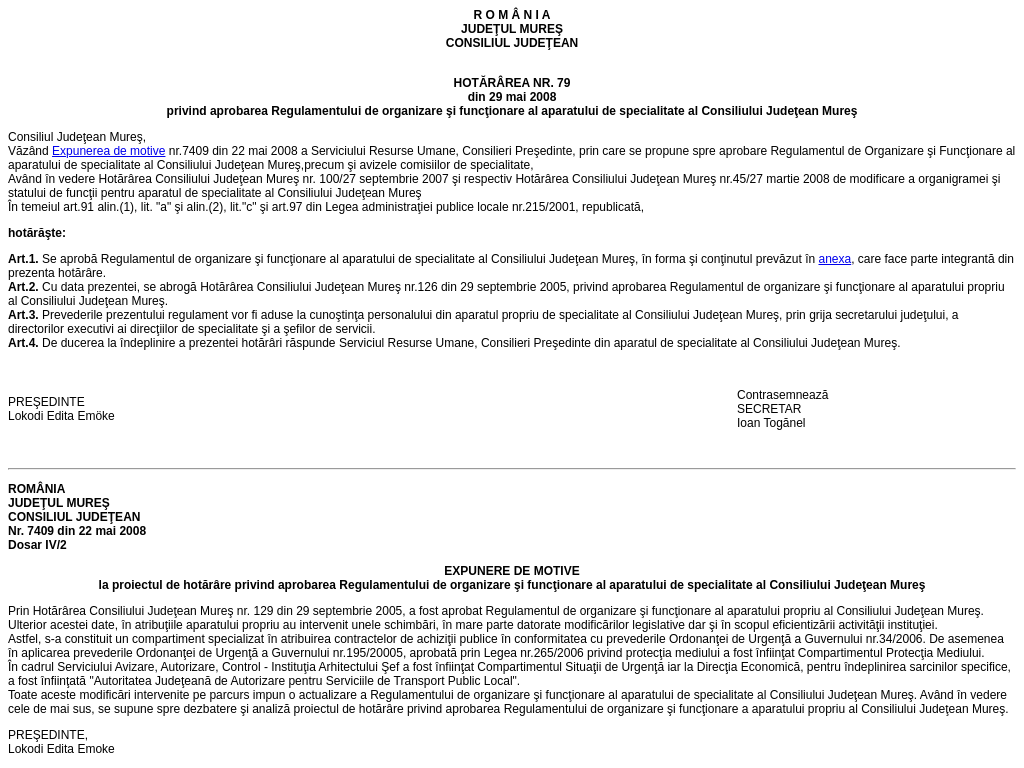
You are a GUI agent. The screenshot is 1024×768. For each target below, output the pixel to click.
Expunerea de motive (108, 151)
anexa (834, 259)
